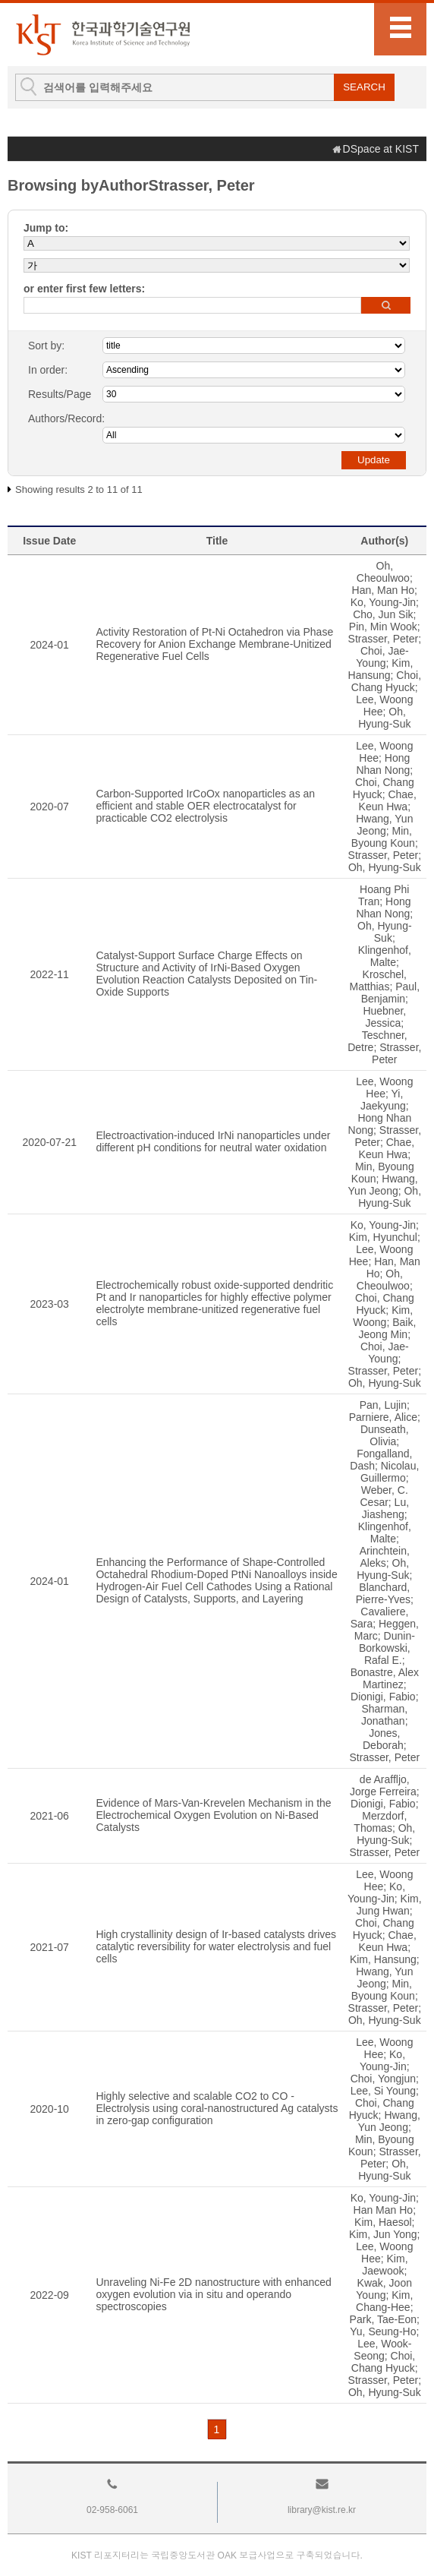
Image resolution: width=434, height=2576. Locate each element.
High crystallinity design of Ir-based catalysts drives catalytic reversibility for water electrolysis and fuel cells (216, 1946)
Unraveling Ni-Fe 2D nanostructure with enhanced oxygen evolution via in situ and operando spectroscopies (214, 2294)
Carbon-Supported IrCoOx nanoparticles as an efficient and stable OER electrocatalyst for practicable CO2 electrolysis (205, 806)
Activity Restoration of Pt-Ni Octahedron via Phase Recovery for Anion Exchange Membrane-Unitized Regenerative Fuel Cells (214, 644)
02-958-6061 (112, 2510)
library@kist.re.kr (322, 2510)
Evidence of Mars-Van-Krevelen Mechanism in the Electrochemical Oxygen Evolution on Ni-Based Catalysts (213, 1815)
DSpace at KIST (381, 149)
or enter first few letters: (84, 289)
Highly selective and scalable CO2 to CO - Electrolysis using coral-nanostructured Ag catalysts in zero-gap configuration (217, 2108)
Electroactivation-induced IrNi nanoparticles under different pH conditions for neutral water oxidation (213, 1141)
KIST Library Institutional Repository (102, 34)
